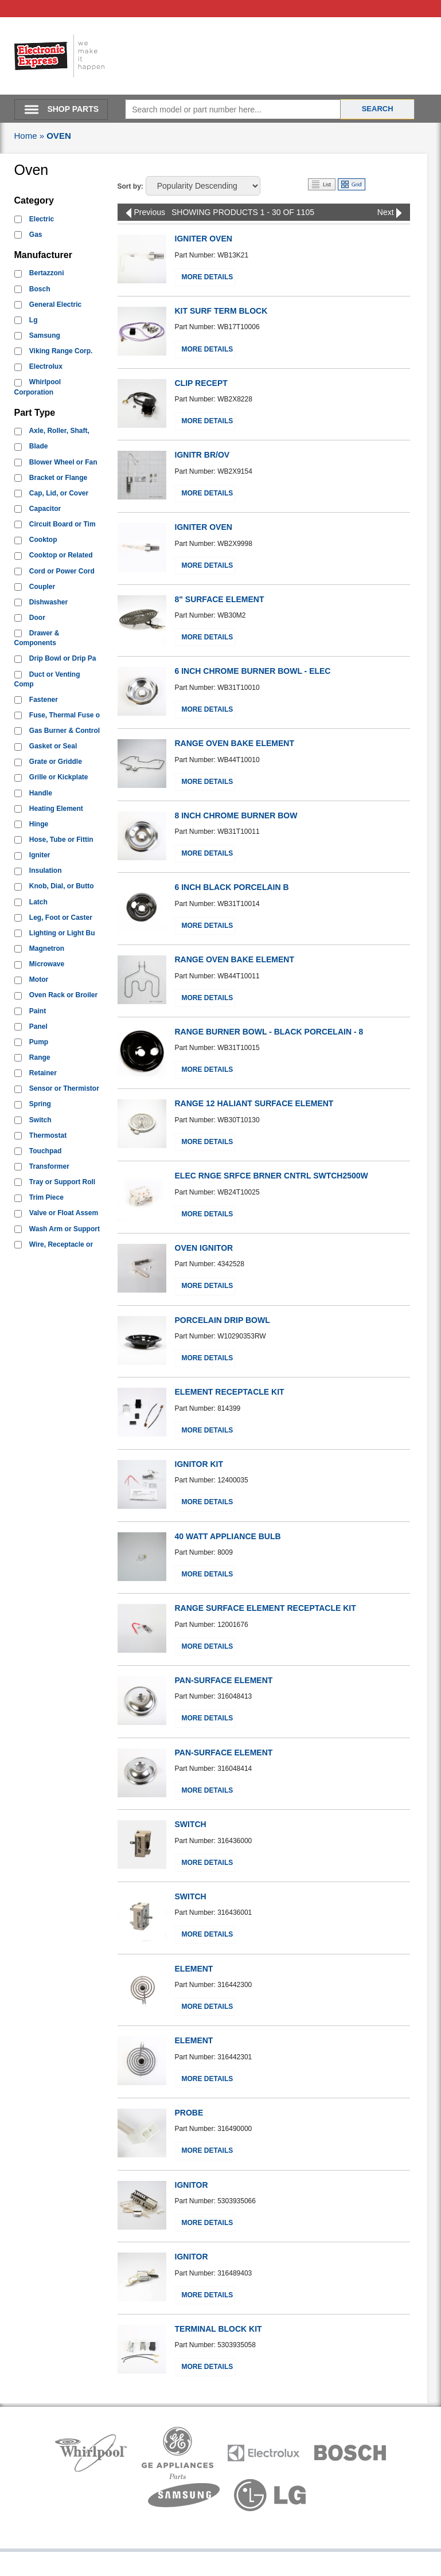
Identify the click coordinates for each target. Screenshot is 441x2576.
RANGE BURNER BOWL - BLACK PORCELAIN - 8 (269, 1031)
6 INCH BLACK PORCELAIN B (232, 887)
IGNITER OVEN (203, 238)
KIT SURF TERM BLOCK (221, 310)
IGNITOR (191, 2184)
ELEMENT (194, 1968)
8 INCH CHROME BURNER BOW (236, 815)
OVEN (58, 135)
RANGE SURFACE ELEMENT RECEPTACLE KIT (265, 1608)
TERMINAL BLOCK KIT (218, 2328)
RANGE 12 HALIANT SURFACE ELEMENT (254, 1103)
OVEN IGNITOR (204, 1247)
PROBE (189, 2112)
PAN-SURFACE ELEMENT (224, 1680)
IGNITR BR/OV (202, 454)
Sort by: (130, 186)
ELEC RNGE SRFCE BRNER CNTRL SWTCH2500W (271, 1175)
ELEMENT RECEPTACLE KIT (229, 1391)
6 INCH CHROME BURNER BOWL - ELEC (253, 671)
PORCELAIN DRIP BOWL (222, 1320)
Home (25, 135)
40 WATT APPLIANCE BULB (228, 1536)
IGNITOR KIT (199, 1464)
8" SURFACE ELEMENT (219, 599)
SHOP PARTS (73, 109)
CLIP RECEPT (201, 383)
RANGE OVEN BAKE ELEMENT (234, 743)
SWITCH (190, 1824)
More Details (207, 277)
